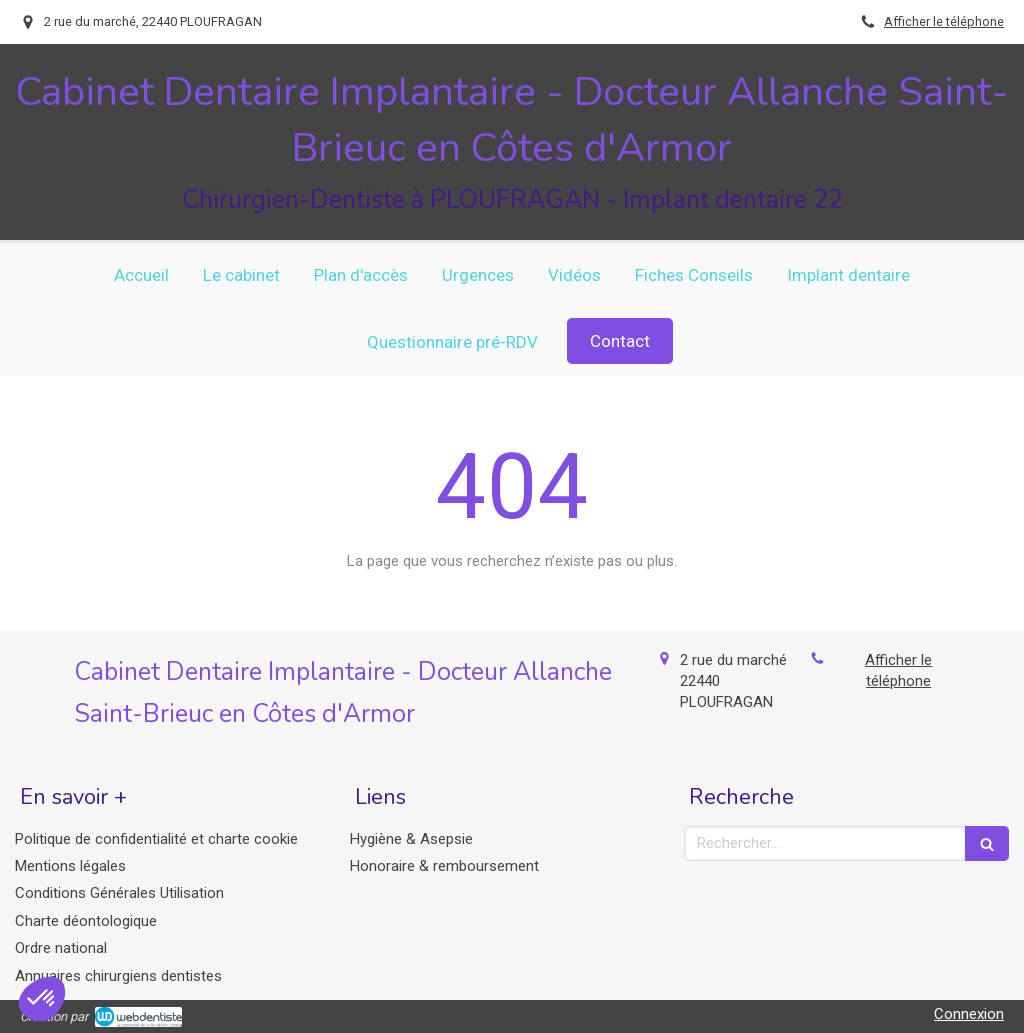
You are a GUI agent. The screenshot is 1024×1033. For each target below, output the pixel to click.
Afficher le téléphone (944, 21)
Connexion (969, 1014)
